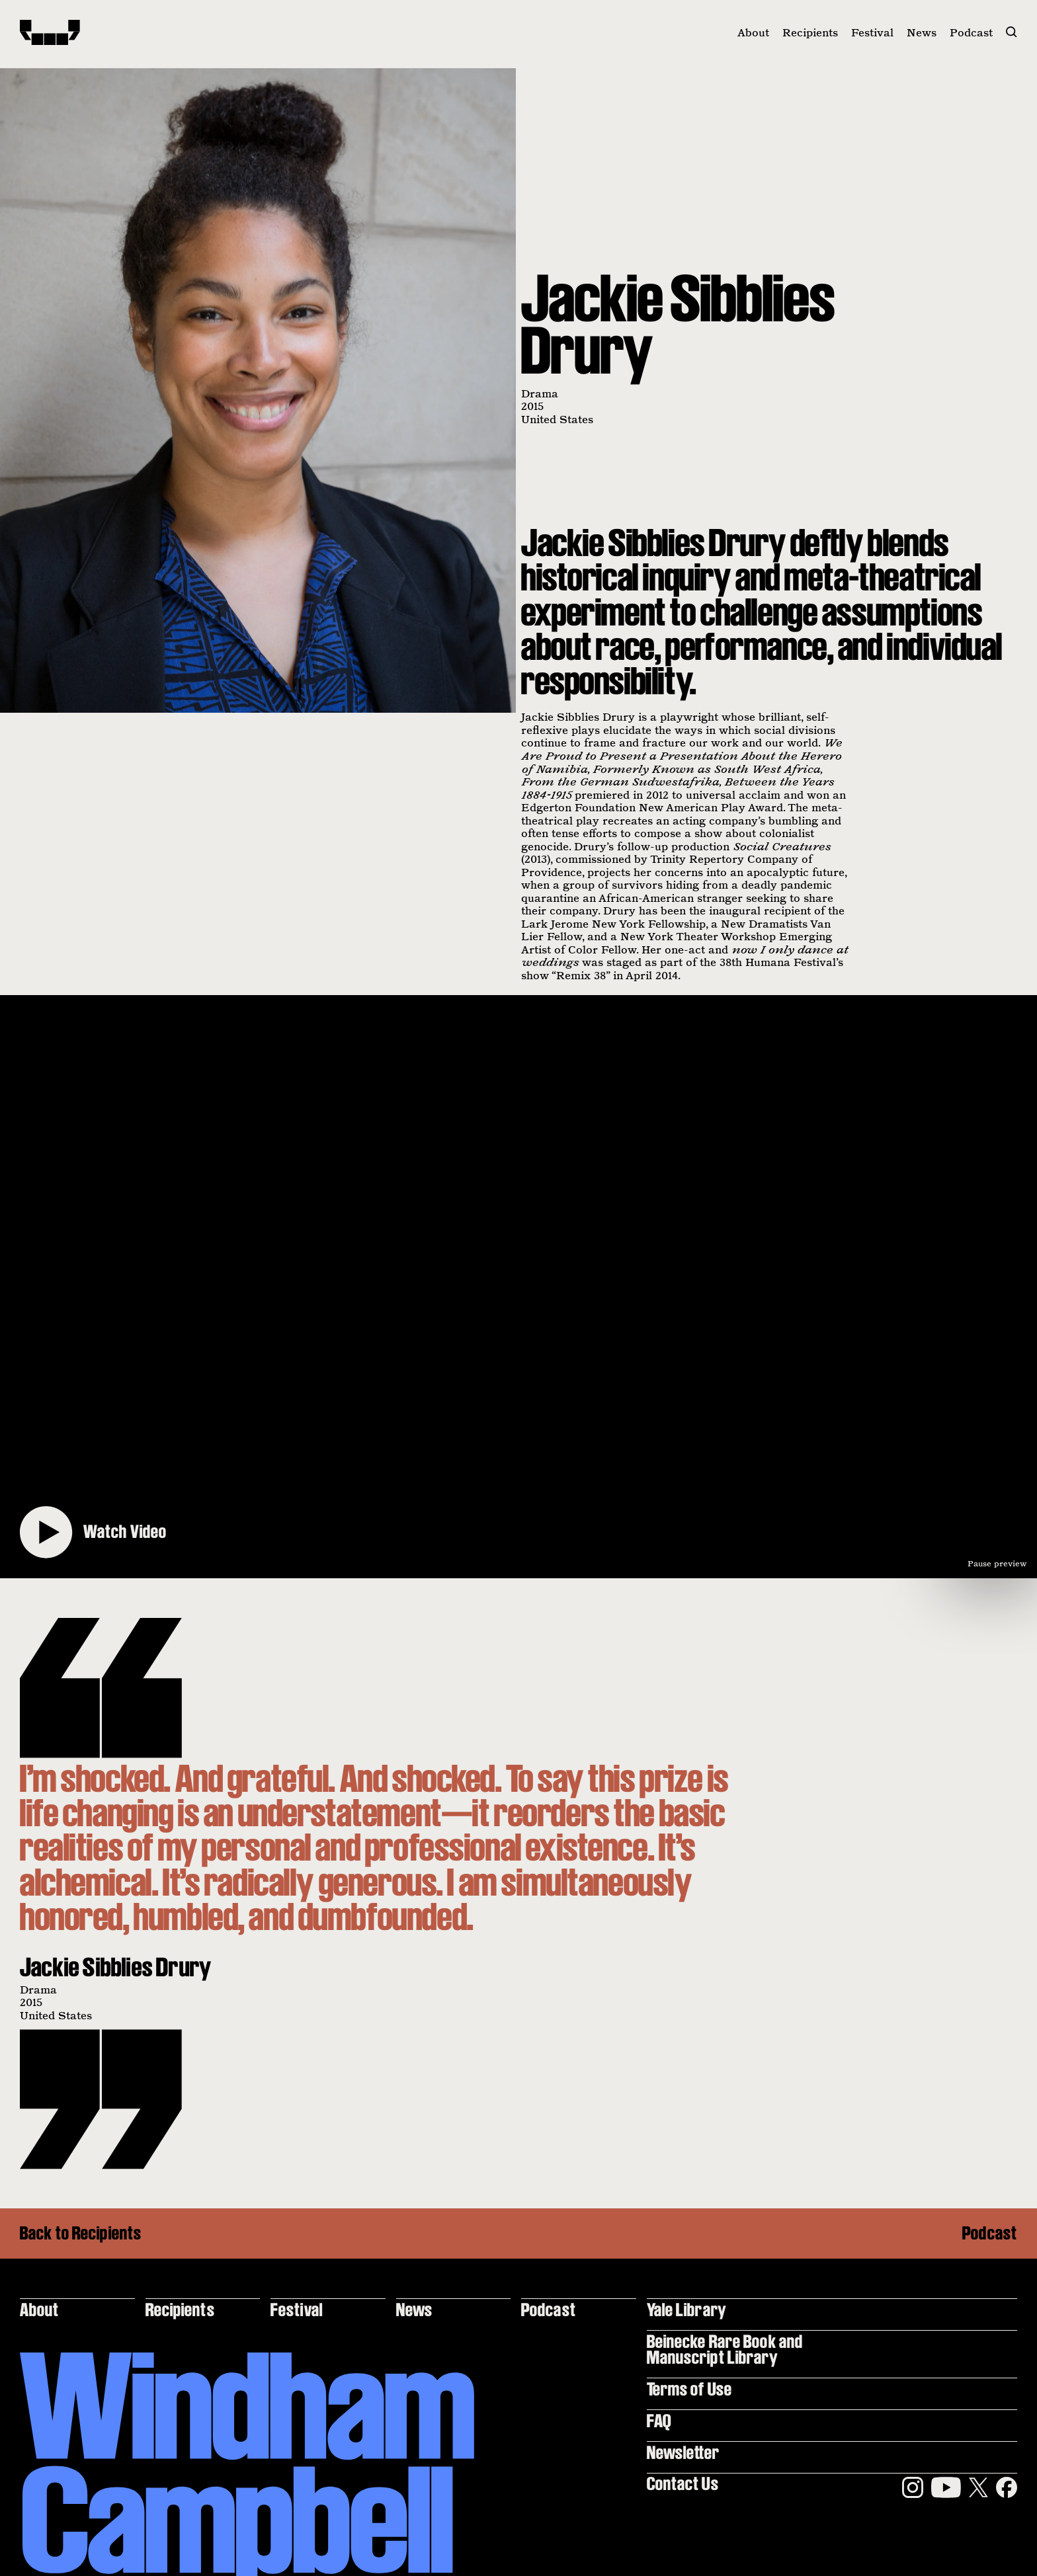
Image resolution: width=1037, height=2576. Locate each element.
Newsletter (683, 2452)
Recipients (810, 32)
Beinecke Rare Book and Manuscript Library (725, 2348)
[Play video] (518, 1286)
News (921, 32)
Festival (872, 32)
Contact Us (683, 2483)
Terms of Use (689, 2388)
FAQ (659, 2420)
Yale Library (687, 2309)
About (753, 32)
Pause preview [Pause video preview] (997, 1563)
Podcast (971, 32)
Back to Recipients (81, 2234)
